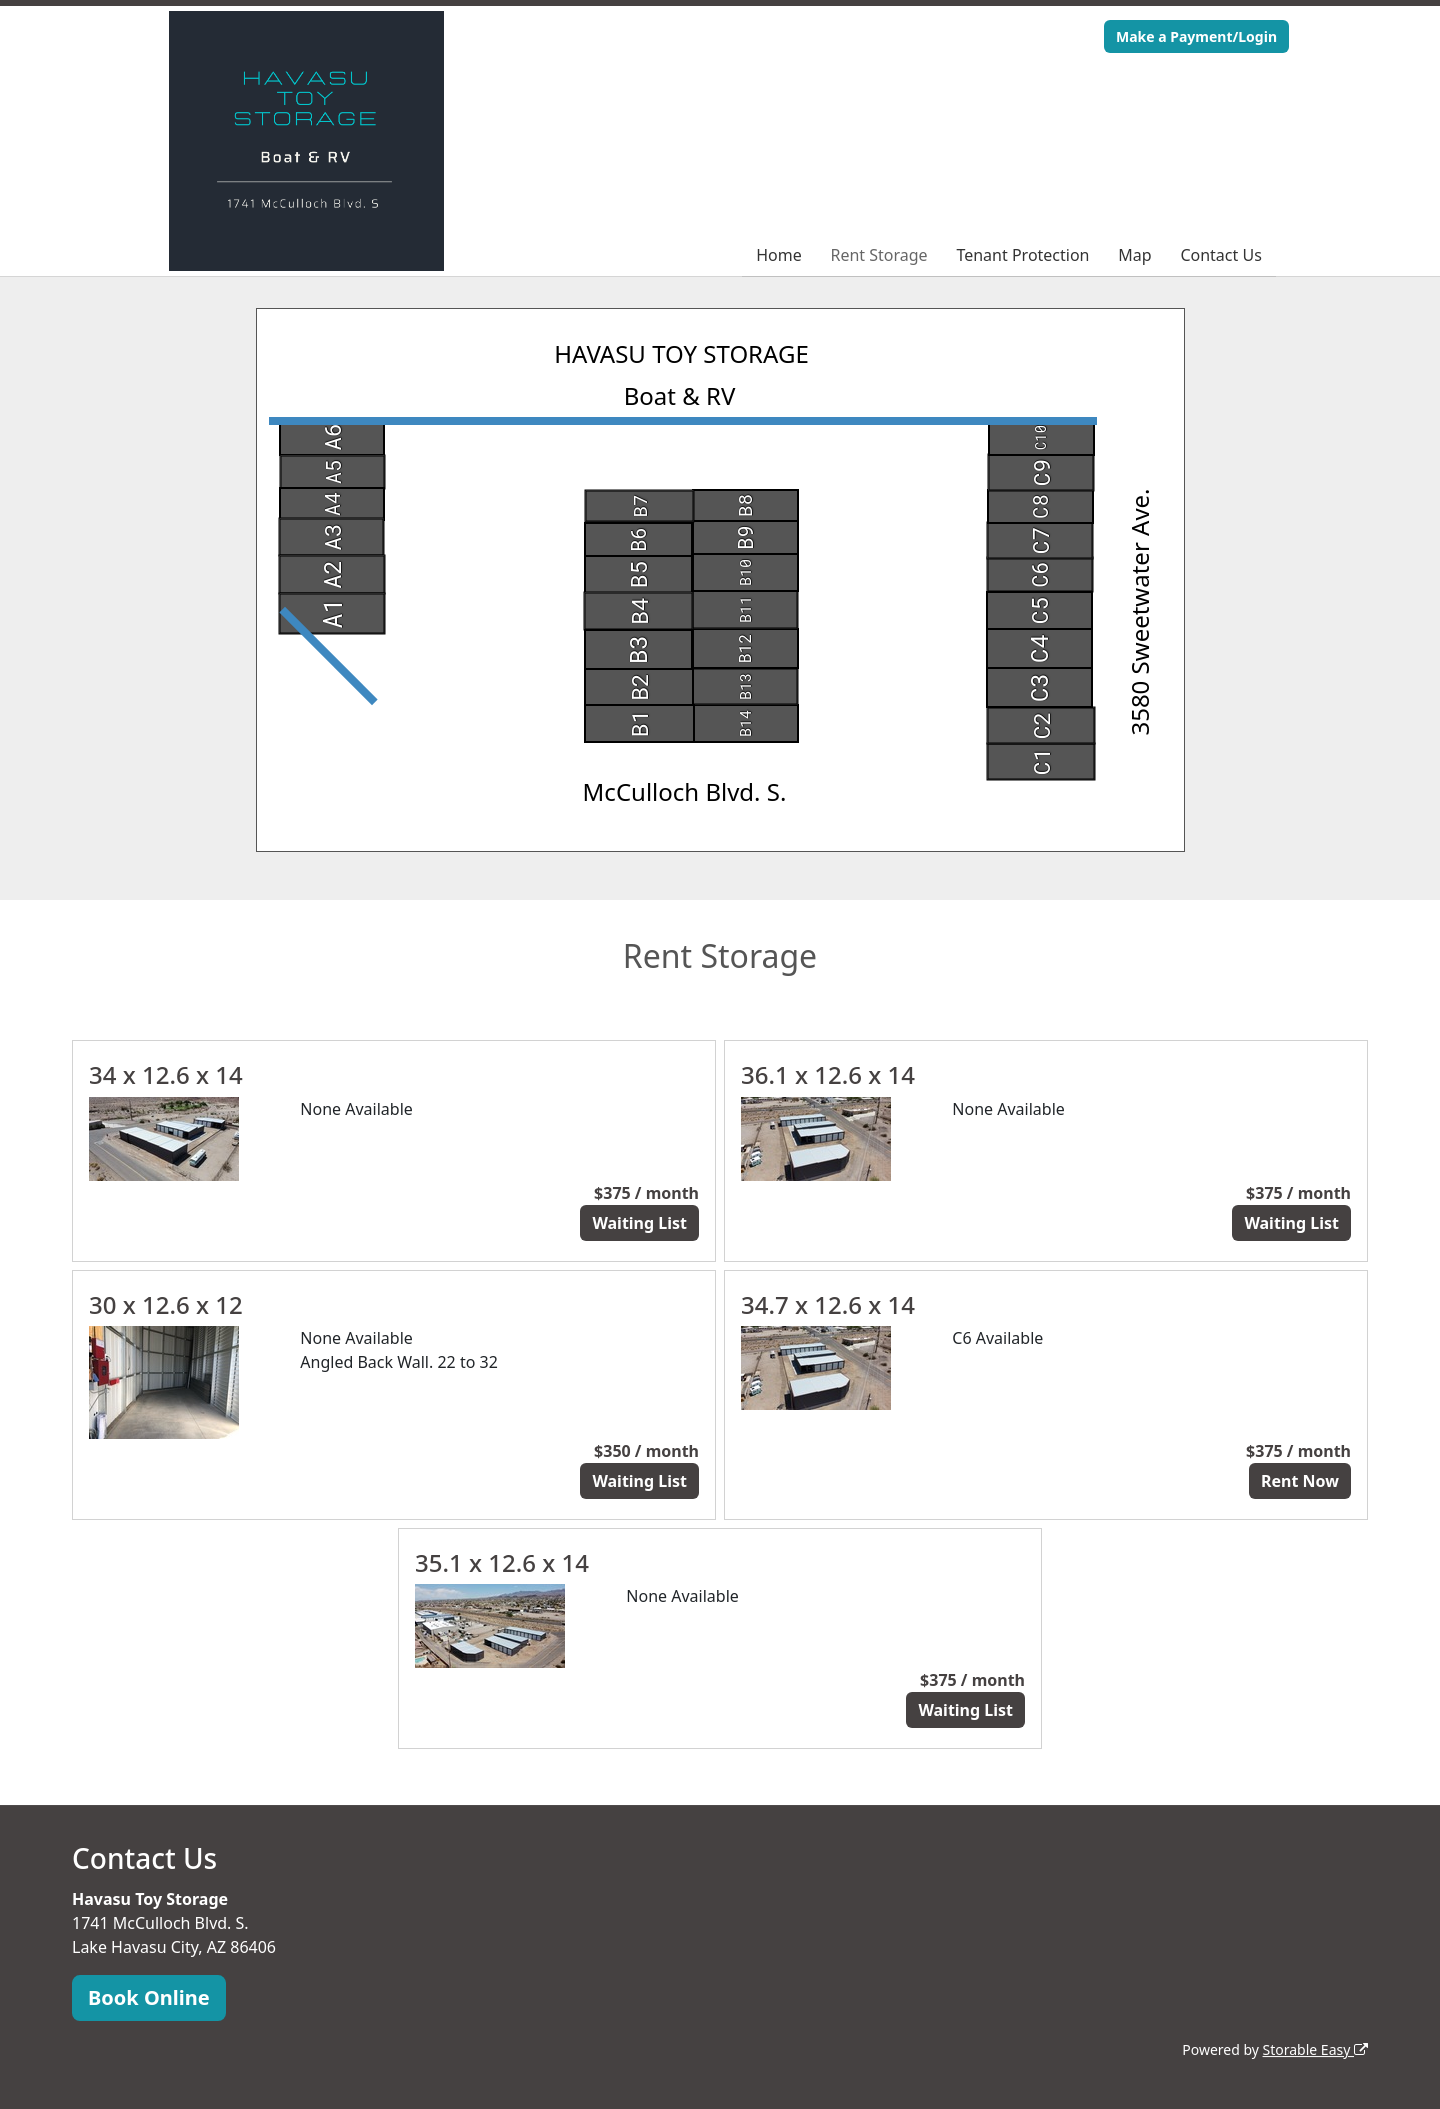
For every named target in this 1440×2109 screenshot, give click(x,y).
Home (779, 255)
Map (1134, 255)
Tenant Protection (1022, 255)
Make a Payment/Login (1196, 36)
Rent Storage (878, 255)
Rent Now (1300, 1481)
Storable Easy (1315, 2049)
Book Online (149, 1997)
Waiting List (639, 1223)
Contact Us (1220, 255)
